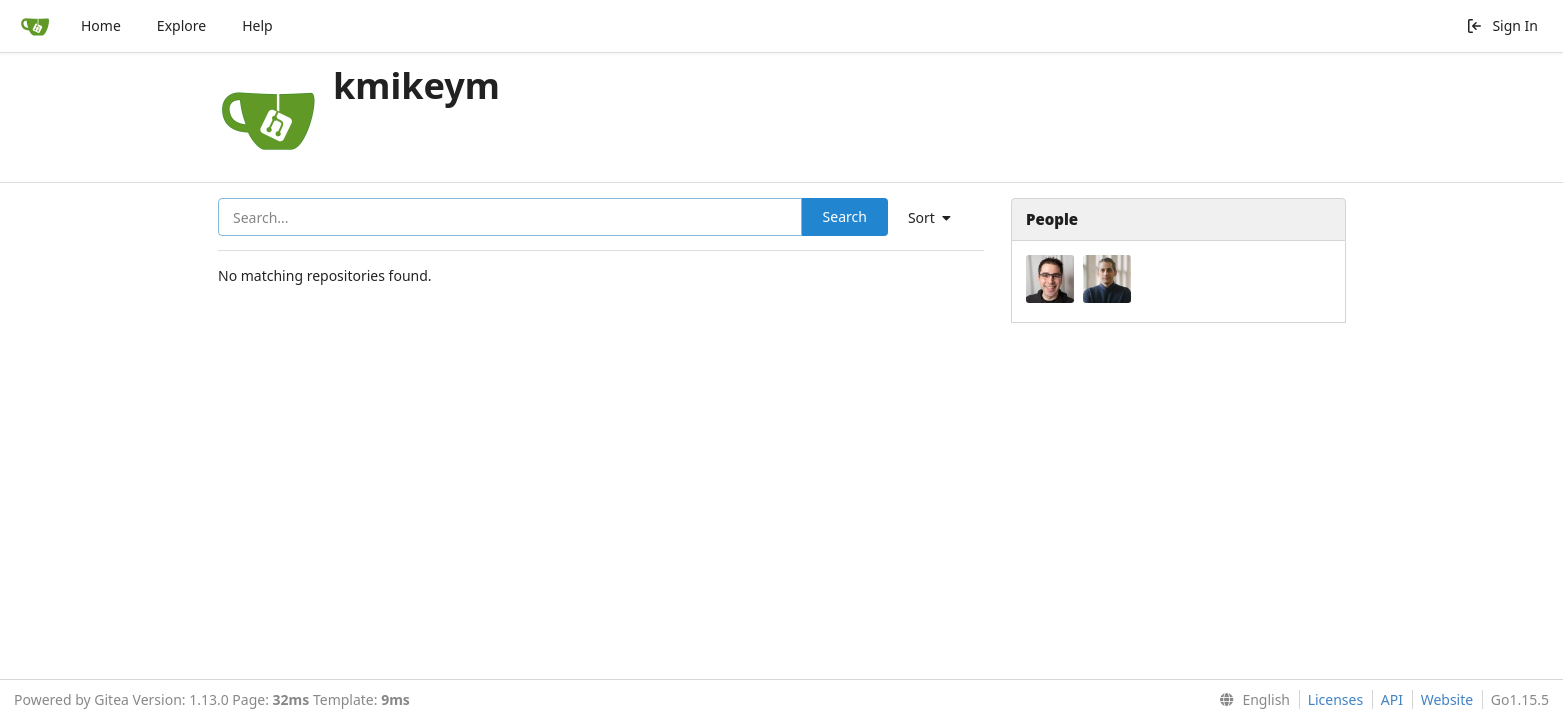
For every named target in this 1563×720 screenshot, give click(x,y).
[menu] (937, 218)
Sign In (1502, 25)
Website (1447, 699)
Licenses (1336, 699)
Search (845, 216)
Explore (181, 25)
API (1392, 699)
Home (101, 25)
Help (257, 25)
